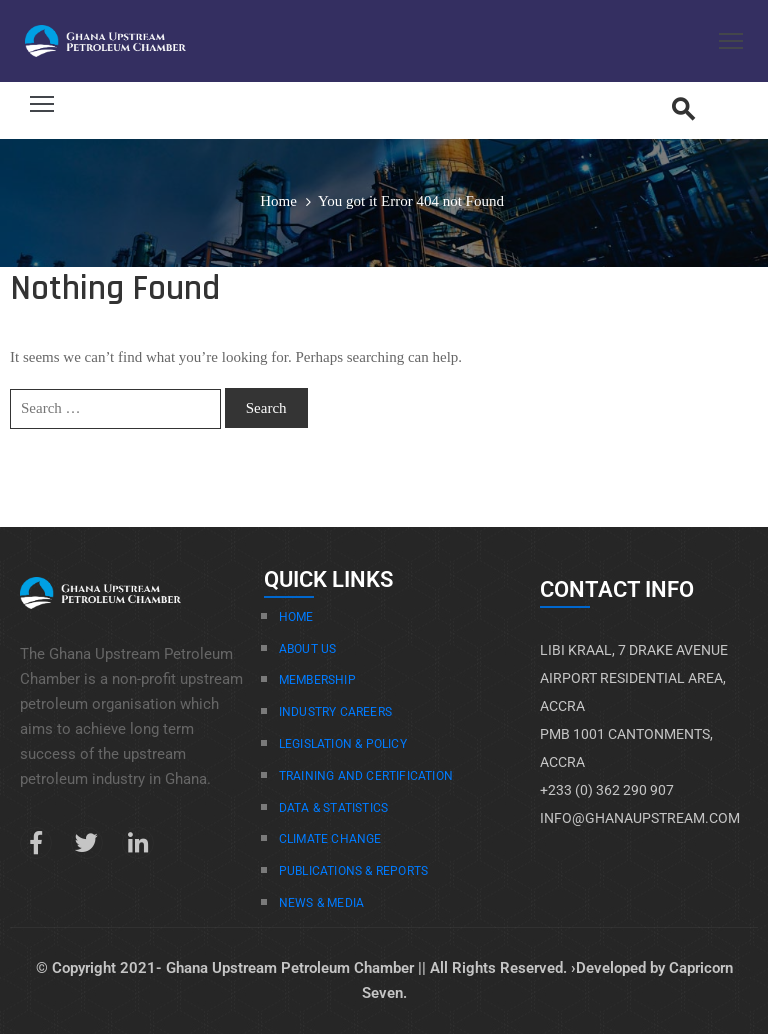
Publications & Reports (353, 871)
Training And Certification (366, 776)
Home (278, 201)
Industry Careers (335, 712)
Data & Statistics (333, 808)
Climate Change (330, 839)
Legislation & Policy (343, 744)
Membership (317, 680)
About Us (308, 649)
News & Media (321, 903)
